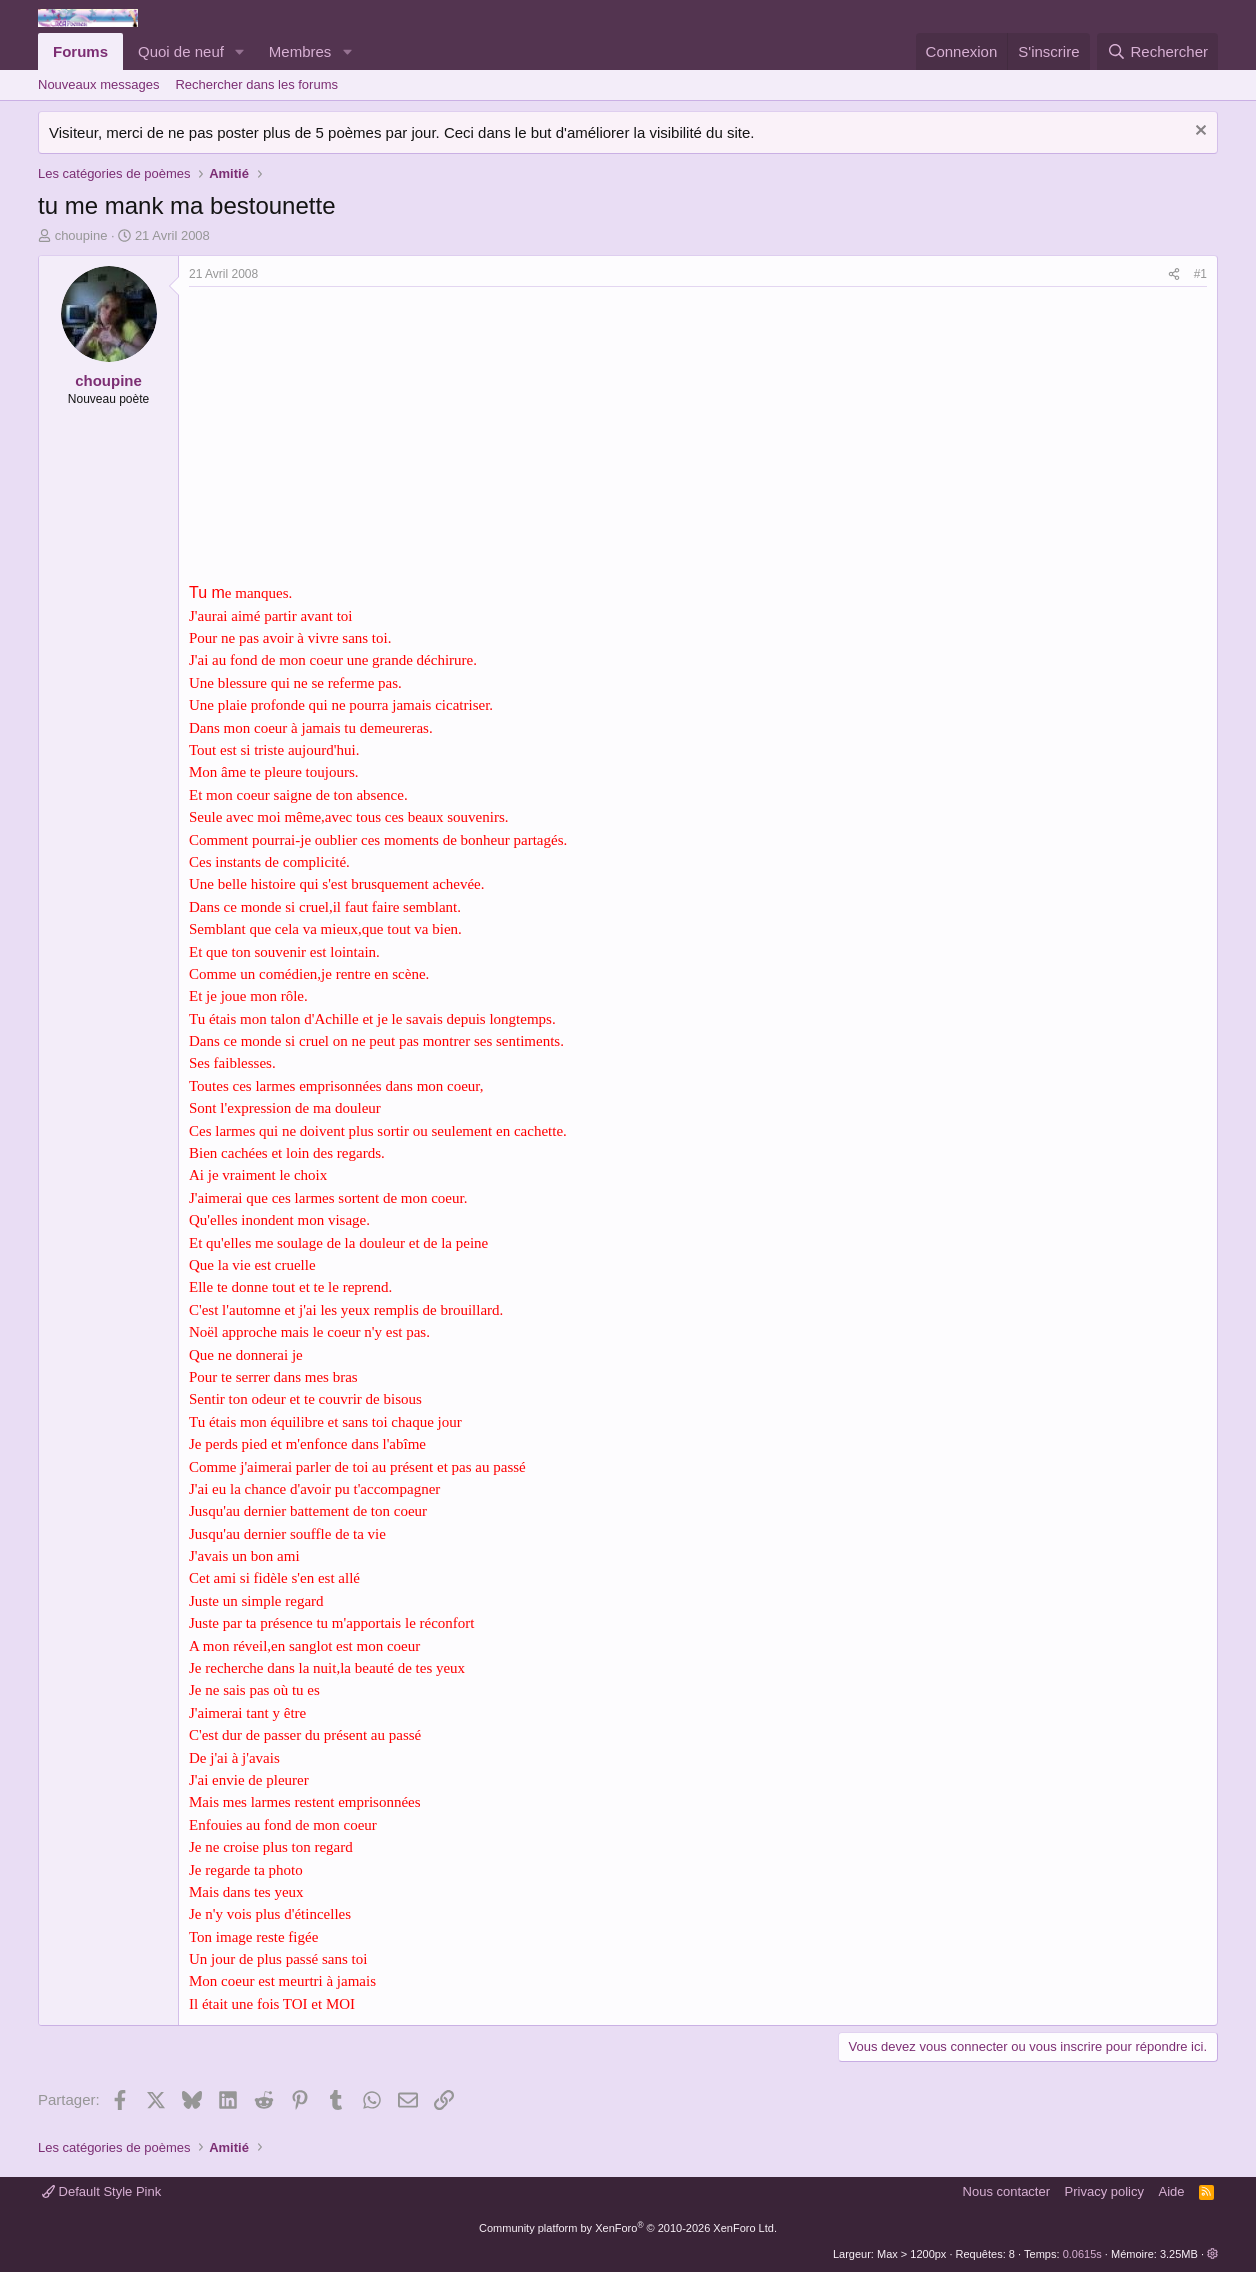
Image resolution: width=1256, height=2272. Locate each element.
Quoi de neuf (181, 51)
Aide (1172, 2191)
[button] (240, 51)
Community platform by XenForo (628, 2228)
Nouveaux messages (98, 84)
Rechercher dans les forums (256, 84)
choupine (81, 235)
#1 (1200, 274)
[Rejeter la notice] (1198, 132)
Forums (80, 51)
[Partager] (1174, 274)
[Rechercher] (1157, 51)
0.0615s (1082, 2254)
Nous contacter (1006, 2191)
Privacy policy (1104, 2191)
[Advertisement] (357, 437)
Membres (300, 51)
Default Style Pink (101, 2191)
